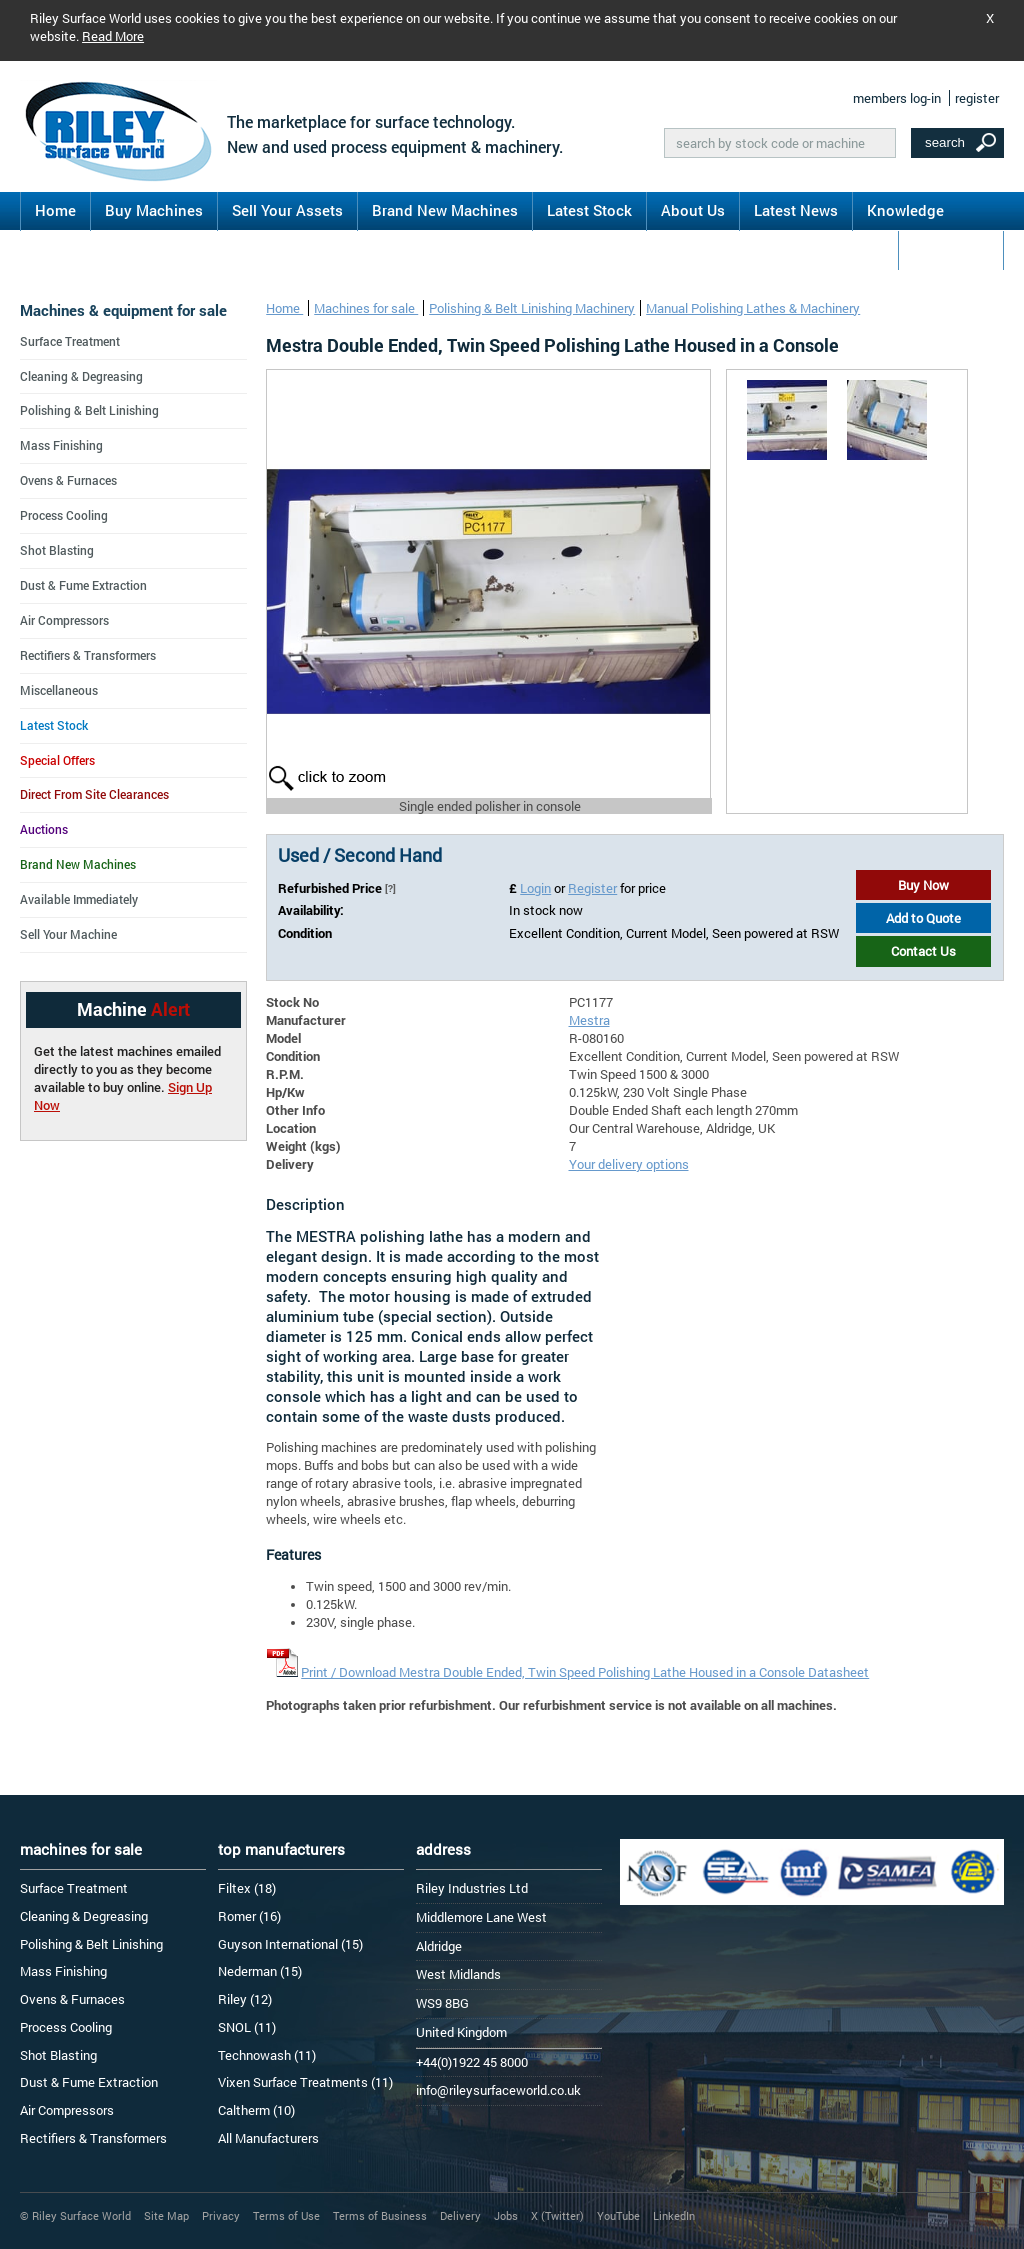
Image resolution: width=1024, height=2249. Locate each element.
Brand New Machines (445, 210)
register (977, 98)
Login (535, 888)
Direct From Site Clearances (94, 794)
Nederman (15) (260, 1971)
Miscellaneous (59, 690)
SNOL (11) (247, 2027)
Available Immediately (79, 899)
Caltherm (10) (256, 2110)
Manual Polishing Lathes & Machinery (753, 308)
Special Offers (57, 760)
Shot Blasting (57, 550)
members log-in (897, 98)
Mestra (589, 1020)
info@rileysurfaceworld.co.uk (498, 2090)
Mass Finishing (61, 445)
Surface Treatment (70, 341)
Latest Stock (589, 210)
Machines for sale (366, 308)
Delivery (460, 2215)
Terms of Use (286, 2215)
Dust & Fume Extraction (83, 585)
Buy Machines (154, 210)
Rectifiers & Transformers (88, 655)
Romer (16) (249, 1916)
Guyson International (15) (290, 1944)
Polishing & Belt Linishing (89, 410)
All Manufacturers (268, 2138)
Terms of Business (380, 2215)
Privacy (221, 2215)
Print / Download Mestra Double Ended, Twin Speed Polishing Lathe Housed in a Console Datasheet (585, 1672)
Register (592, 888)
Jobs (506, 2215)
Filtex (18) (247, 1888)
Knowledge (905, 210)
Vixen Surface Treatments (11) (305, 2082)
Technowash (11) (267, 2055)
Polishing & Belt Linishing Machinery (532, 308)
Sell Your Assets (287, 210)
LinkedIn (674, 2215)
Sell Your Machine (68, 934)
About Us (693, 210)
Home (55, 210)
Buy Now (923, 885)
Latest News (796, 210)
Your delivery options (629, 1164)
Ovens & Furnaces (68, 480)
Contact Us (951, 249)
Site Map (166, 2215)
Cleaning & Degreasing (81, 376)
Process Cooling (64, 515)
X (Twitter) (557, 2215)
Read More (113, 36)
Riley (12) (245, 1999)
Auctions (44, 829)
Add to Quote (923, 918)
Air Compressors (64, 620)
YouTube (618, 2215)
